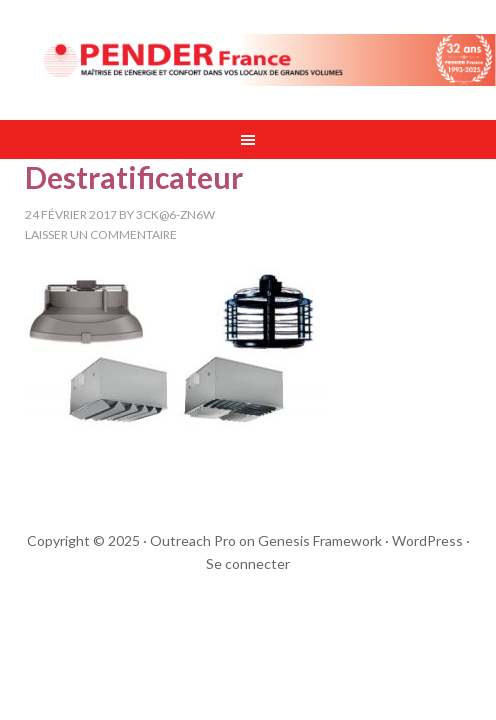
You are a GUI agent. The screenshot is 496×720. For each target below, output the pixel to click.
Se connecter (248, 563)
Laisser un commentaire (101, 234)
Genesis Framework (320, 540)
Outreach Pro (193, 540)
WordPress (427, 540)
